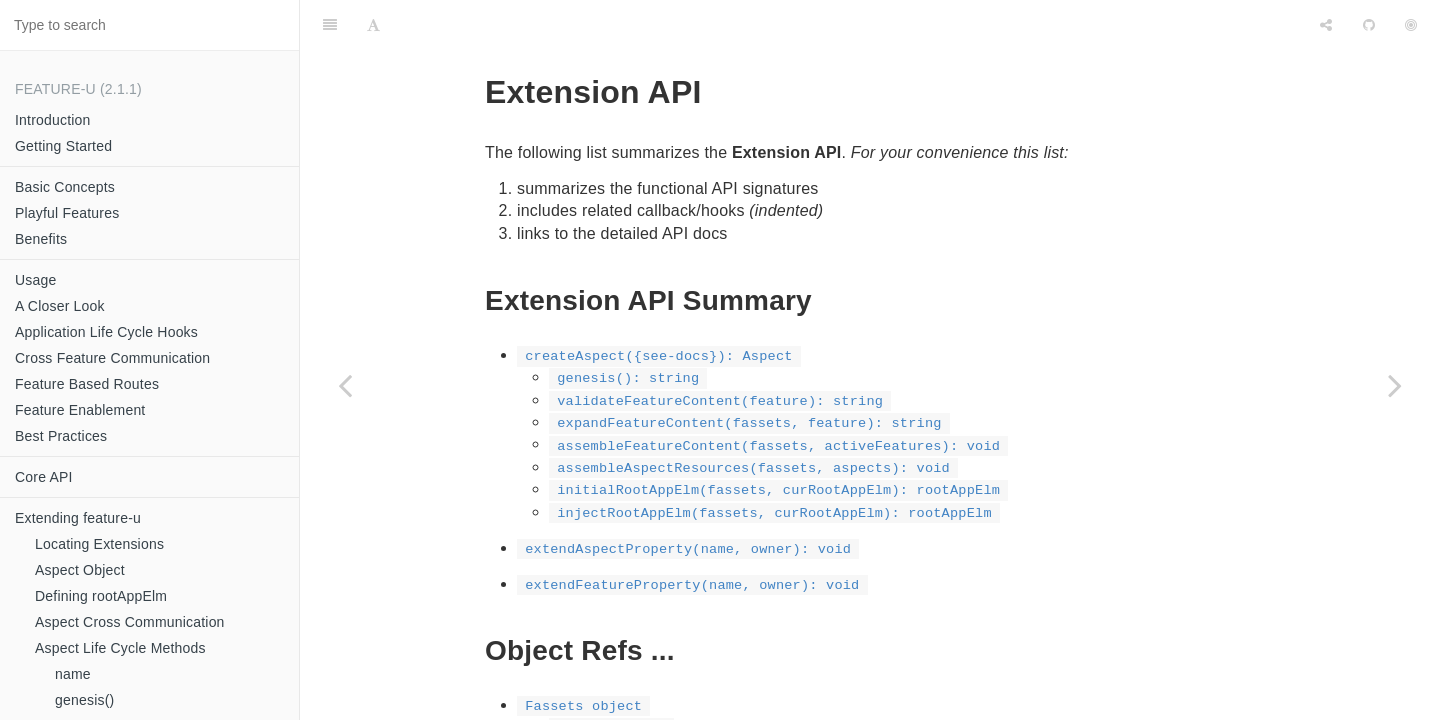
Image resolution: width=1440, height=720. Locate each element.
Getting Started (63, 146)
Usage (35, 280)
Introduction (53, 120)
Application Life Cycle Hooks (106, 332)
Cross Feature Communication (112, 358)
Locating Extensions (99, 544)
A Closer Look (60, 306)
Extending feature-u (78, 518)
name (73, 674)
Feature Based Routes (87, 384)
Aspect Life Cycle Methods (120, 648)
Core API (44, 477)
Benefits (41, 239)
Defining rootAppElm (101, 596)
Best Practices (61, 436)
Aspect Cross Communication (130, 622)
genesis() (84, 700)
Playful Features (67, 213)
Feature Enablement (80, 410)
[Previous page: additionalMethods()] (345, 385)
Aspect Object (80, 570)
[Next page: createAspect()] (1395, 385)
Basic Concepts (65, 187)
